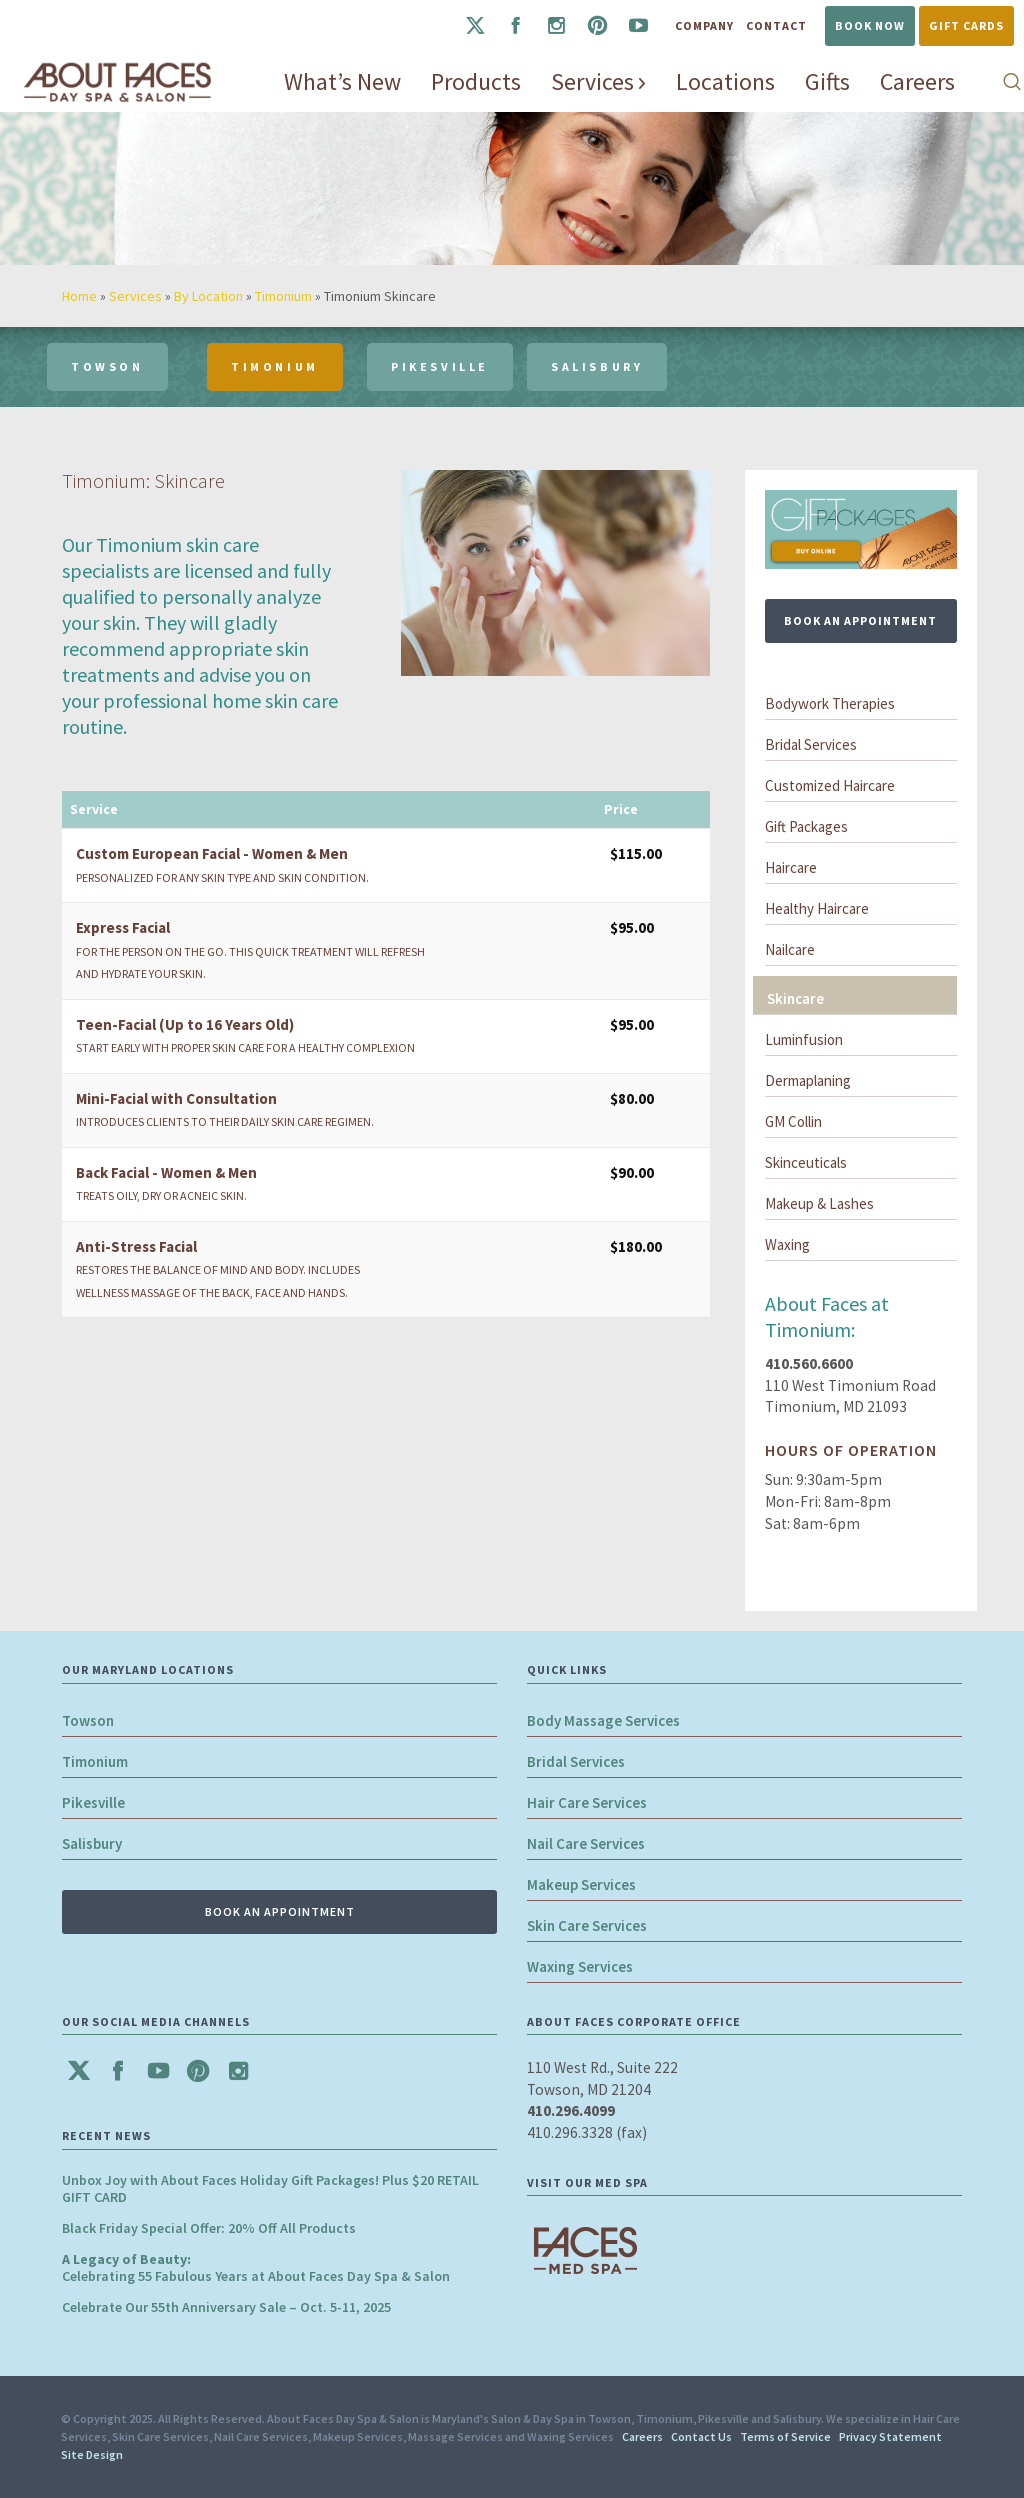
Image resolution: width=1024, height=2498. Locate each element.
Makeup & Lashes (819, 1203)
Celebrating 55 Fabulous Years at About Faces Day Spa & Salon (256, 2267)
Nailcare (790, 949)
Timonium (283, 296)
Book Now (870, 25)
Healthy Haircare (817, 908)
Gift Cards (966, 25)
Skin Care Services (587, 1925)
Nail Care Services (586, 1843)
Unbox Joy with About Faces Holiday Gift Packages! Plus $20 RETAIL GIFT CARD (270, 2188)
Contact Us (701, 2436)
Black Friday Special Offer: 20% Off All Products (209, 2228)
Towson (88, 1720)
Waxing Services (580, 1966)
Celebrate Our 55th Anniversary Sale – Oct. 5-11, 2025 (226, 2307)
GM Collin (793, 1121)
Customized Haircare (830, 785)
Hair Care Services (587, 1802)
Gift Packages (806, 826)
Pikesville (93, 1802)
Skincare (795, 998)
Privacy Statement (890, 2436)
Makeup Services (581, 1884)
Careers (642, 2436)
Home (79, 296)
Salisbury (92, 1843)
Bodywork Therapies (830, 703)
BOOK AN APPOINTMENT (860, 620)
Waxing (787, 1244)
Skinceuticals (806, 1162)
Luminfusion (804, 1039)
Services (135, 296)
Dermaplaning (808, 1080)
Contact (776, 25)
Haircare (791, 867)
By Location (208, 296)
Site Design (92, 2454)
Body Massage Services (603, 1720)
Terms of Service (785, 2436)
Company (704, 25)
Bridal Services (811, 744)
